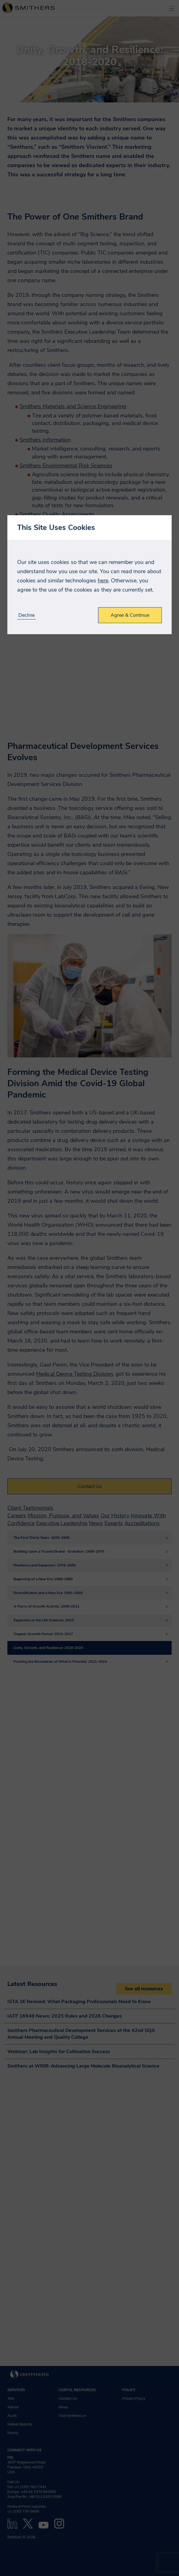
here (103, 580)
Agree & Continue (130, 615)
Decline (26, 615)
